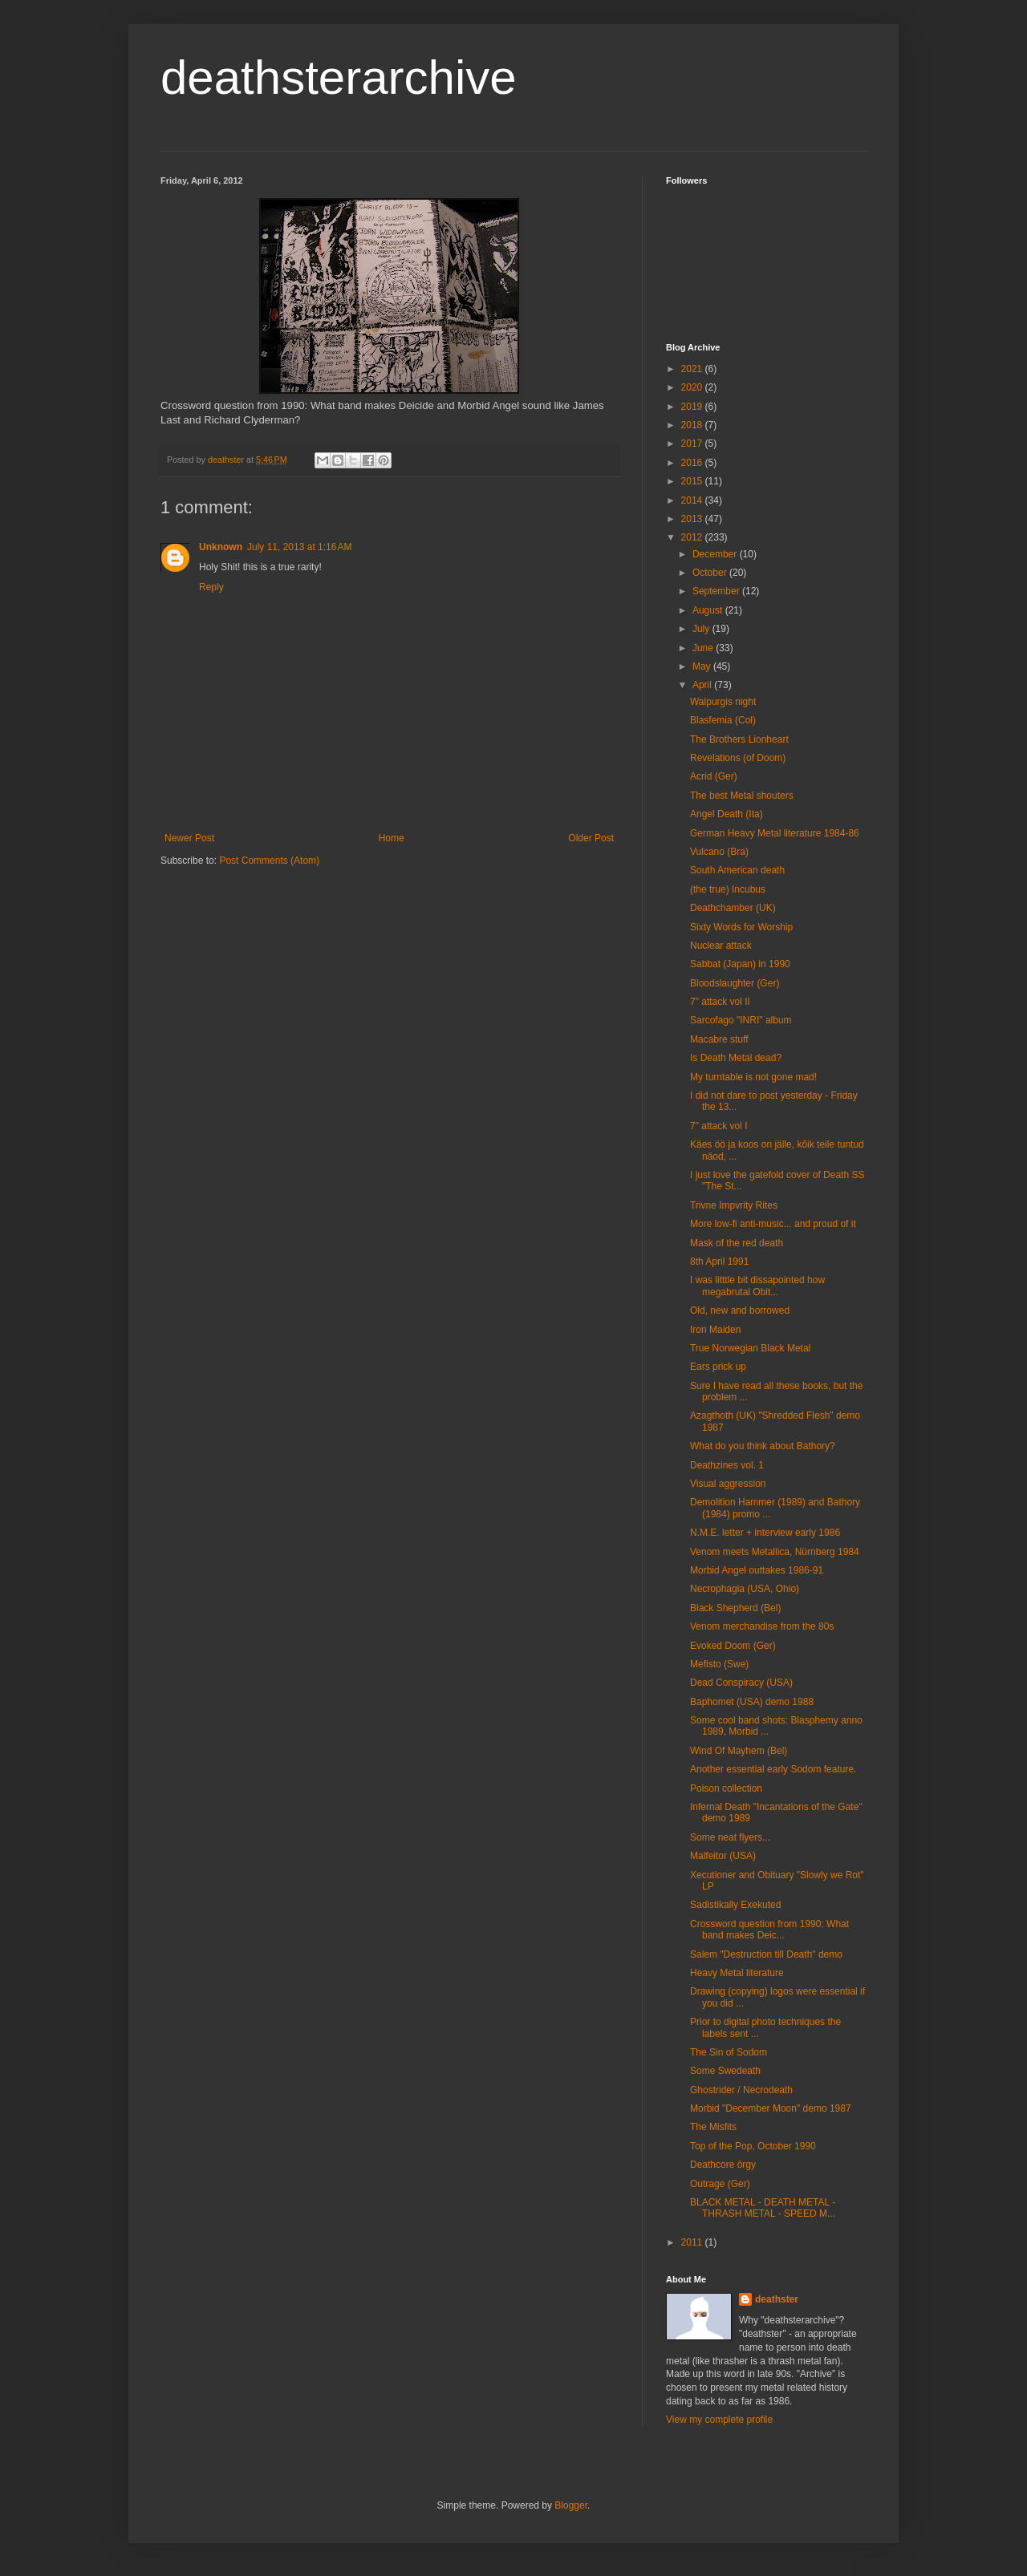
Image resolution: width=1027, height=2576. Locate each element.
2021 (693, 369)
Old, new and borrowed (740, 1310)
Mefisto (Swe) (719, 1664)
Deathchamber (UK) (733, 907)
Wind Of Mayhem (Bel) (738, 1750)
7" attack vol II (720, 1001)
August (708, 610)
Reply (211, 587)
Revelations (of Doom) (737, 757)
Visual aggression (728, 1483)
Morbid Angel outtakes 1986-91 (756, 1570)
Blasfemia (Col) (723, 720)
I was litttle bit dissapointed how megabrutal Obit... (757, 1285)
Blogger (570, 2505)
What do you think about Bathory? (762, 1446)
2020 (693, 387)
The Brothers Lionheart (739, 739)
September (717, 591)
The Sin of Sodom (728, 2052)
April (703, 685)
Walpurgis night (723, 701)
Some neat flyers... (730, 1837)
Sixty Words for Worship (741, 927)
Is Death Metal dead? (735, 1057)
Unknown (220, 547)
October (710, 572)
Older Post (591, 838)
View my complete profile (719, 2419)
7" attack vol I (719, 1126)
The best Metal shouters (742, 795)
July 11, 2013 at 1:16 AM (299, 547)
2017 (693, 443)
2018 (693, 425)
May (702, 666)
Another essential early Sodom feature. (773, 1769)
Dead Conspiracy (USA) (741, 1682)
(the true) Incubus (727, 889)
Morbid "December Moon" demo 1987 (770, 2108)
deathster (776, 2299)
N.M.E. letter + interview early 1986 (765, 1532)
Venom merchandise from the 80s (762, 1626)
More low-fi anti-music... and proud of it (773, 1223)
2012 (693, 537)
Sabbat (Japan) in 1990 (740, 964)
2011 (693, 2242)
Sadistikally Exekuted (735, 1904)
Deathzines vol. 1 (727, 1465)
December (716, 554)
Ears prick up (718, 1366)
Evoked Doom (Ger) (733, 1645)
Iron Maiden (715, 1329)
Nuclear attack (721, 945)
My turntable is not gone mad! (753, 1077)
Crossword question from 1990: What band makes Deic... (769, 1929)
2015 (693, 481)
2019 (693, 406)
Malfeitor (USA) (723, 1855)
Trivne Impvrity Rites (733, 1205)
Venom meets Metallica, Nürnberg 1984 (774, 1551)
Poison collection (726, 1788)
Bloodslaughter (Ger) (734, 983)
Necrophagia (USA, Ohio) (744, 1588)
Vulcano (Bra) (719, 851)
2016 (693, 462)
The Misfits (713, 2126)
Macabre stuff (719, 1039)
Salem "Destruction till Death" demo (766, 1954)
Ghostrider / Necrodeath (741, 2090)
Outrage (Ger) (720, 2183)
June (704, 648)
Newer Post (189, 838)
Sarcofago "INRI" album (741, 1020)
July (702, 628)
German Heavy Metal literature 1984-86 (774, 833)
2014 (693, 500)
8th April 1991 (719, 1261)
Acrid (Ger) (713, 776)
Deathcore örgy (723, 2164)
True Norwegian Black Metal (750, 1348)
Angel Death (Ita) (726, 814)
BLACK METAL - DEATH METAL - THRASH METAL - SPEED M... (762, 2208)
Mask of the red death (736, 1243)
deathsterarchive (338, 77)
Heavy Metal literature (737, 1973)
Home (391, 838)
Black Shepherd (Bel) (735, 1608)
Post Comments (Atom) (269, 860)
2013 (693, 519)
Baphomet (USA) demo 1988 (752, 1701)
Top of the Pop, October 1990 (753, 2146)
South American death (737, 870)
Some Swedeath (725, 2070)
